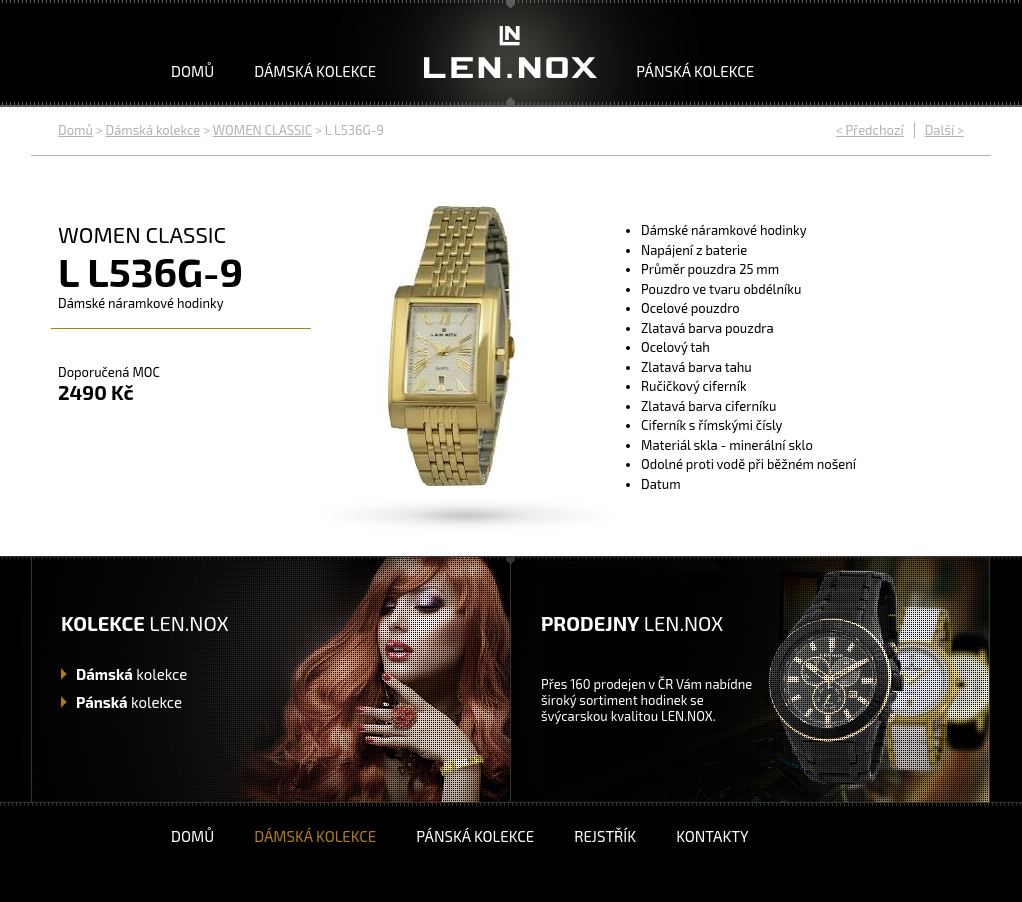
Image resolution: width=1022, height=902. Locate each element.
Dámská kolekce (315, 71)
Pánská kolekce (695, 71)
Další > (944, 130)
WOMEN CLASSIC (262, 130)
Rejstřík (605, 836)
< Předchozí (870, 130)
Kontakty (712, 836)
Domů (192, 71)
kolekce (131, 674)
